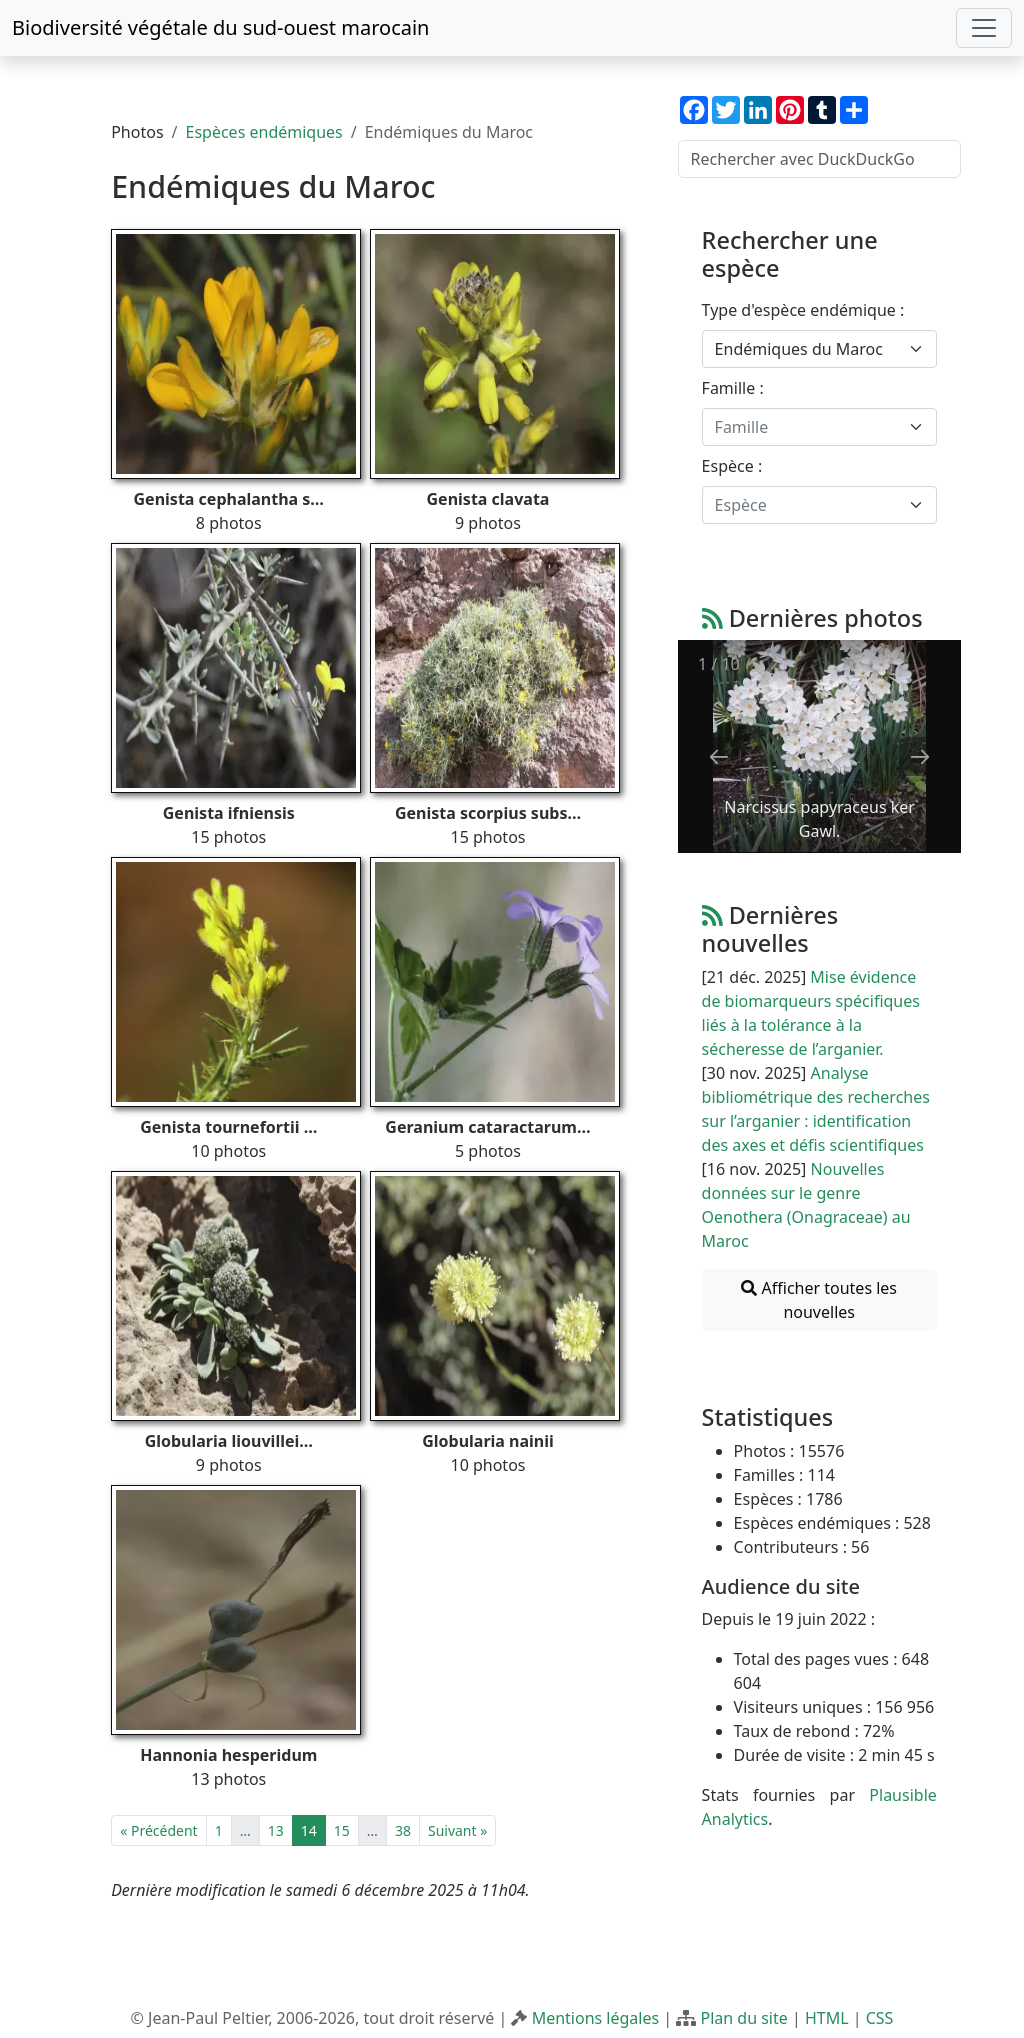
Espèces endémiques (264, 132)
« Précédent (158, 1830)
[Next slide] (920, 756)
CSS (880, 2018)
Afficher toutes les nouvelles (819, 1300)
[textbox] (807, 427)
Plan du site (743, 2018)
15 (342, 1830)
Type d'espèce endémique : (803, 310)
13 (276, 1830)
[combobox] (819, 349)
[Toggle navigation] (984, 28)
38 (403, 1830)
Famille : (733, 388)
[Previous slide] (719, 756)
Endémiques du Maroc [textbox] (799, 349)
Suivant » (457, 1830)
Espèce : (732, 466)
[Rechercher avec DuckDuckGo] (819, 159)
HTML (827, 2018)
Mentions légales (596, 2018)
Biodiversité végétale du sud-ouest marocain (220, 27)
